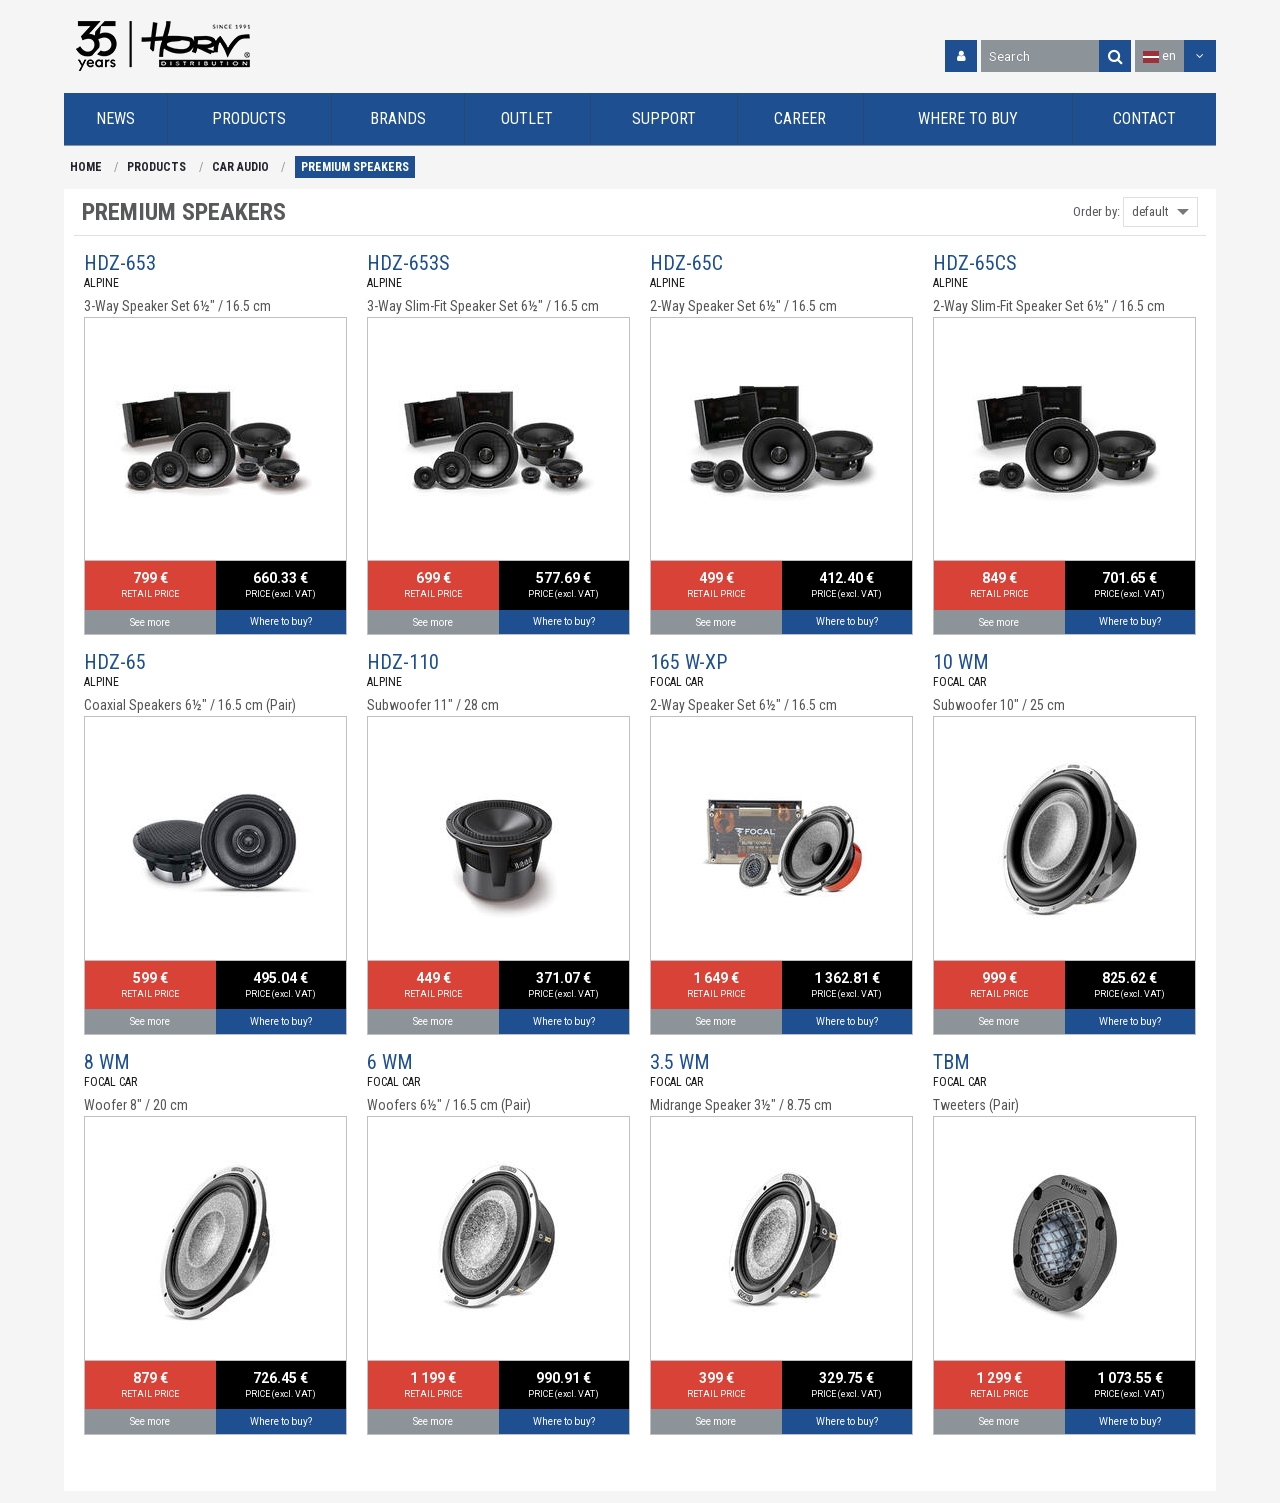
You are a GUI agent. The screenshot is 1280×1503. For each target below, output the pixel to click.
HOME (86, 167)
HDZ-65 (115, 662)
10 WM (961, 662)
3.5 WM (680, 1062)
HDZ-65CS (975, 263)
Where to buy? (281, 621)
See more (150, 622)
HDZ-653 (120, 263)
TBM (951, 1062)
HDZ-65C (686, 263)
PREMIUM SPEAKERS (355, 167)
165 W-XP (688, 662)
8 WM (107, 1062)
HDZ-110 (403, 662)
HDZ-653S (408, 263)
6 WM (390, 1062)
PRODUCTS (156, 167)
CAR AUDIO (240, 167)
